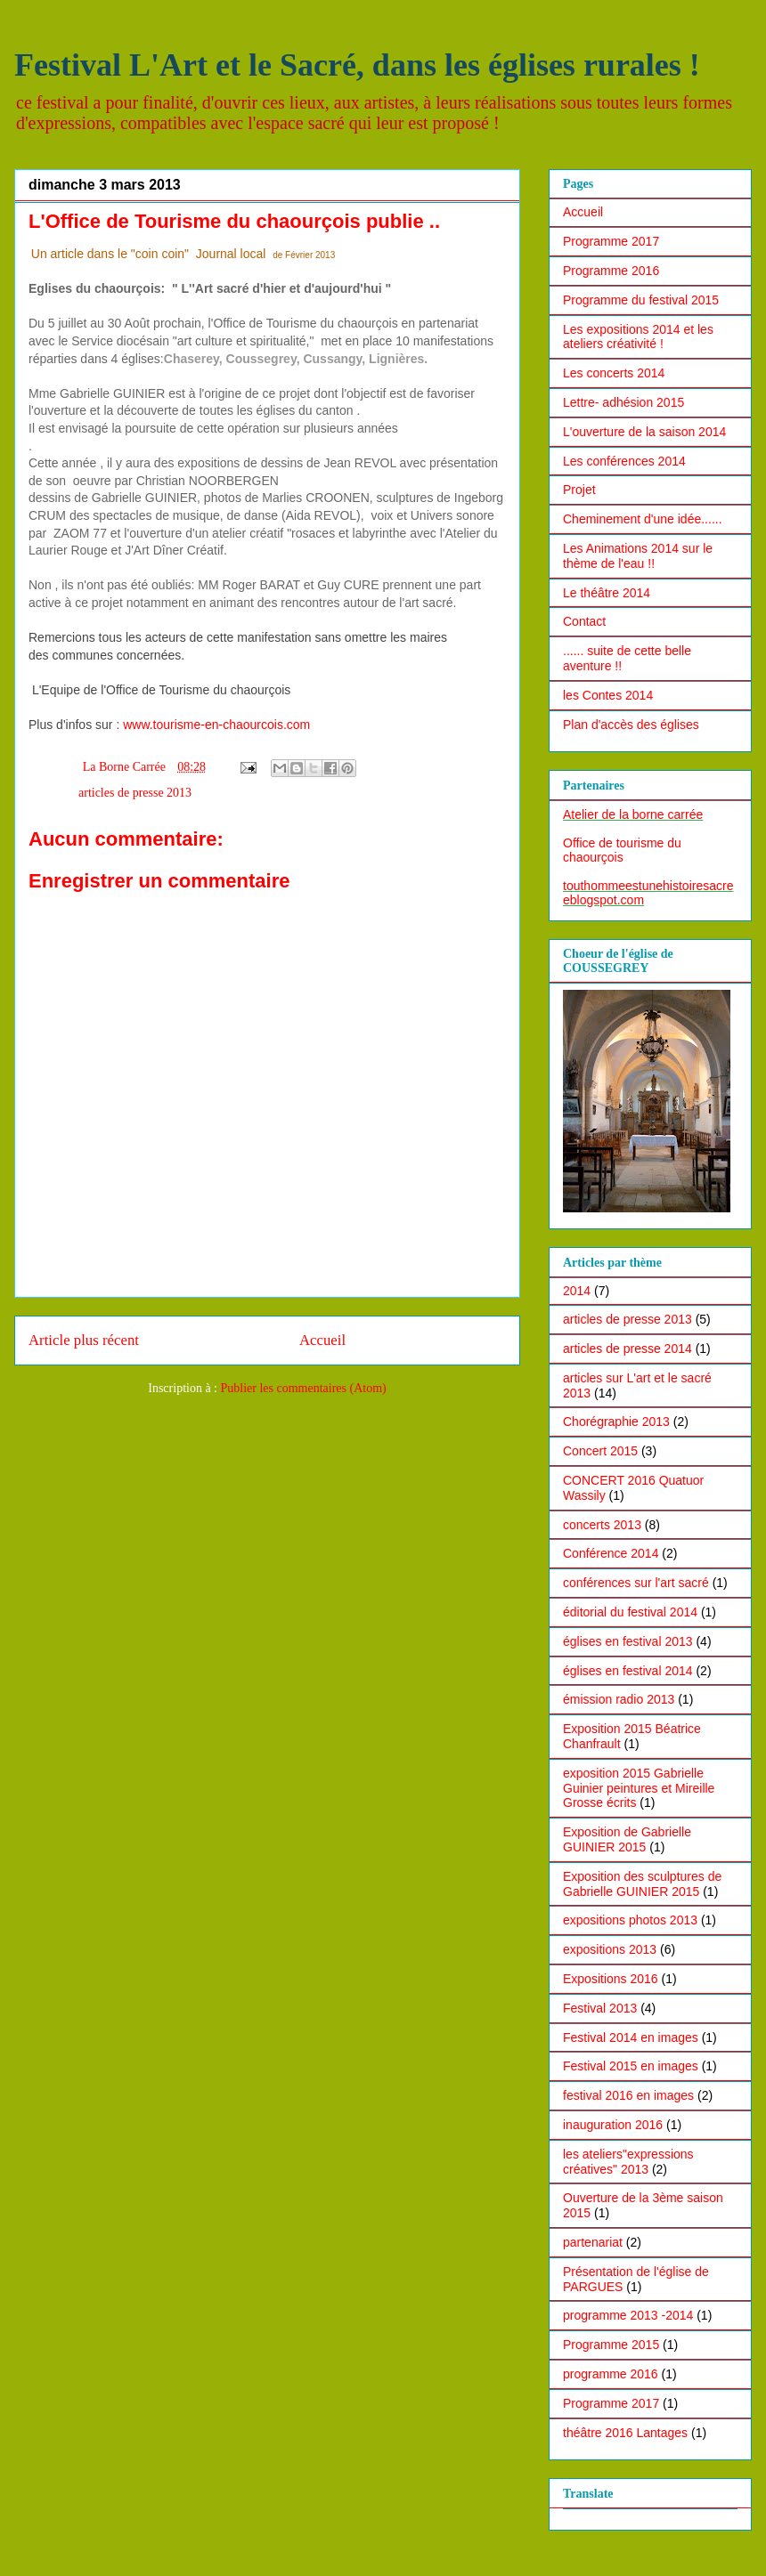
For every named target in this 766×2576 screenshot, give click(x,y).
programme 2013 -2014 (628, 2315)
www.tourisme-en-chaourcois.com (216, 724)
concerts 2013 (602, 1525)
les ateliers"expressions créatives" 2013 (628, 2161)
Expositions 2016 (610, 1979)
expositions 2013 (609, 1949)
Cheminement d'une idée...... (642, 519)
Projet (579, 489)
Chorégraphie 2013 (616, 1421)
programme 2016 (610, 2374)
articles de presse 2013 (135, 792)
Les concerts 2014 (613, 373)
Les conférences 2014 (624, 461)
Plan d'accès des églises (631, 724)
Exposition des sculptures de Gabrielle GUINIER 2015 (642, 1884)
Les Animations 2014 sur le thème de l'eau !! (638, 556)
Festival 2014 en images (630, 2037)
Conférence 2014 (610, 1553)
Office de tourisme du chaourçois (622, 850)
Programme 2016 (611, 270)
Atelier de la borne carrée (633, 814)
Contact (584, 621)
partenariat (593, 2242)
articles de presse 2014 (627, 1348)
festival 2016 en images (628, 2095)
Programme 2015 (611, 2344)
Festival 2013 (600, 2008)
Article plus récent (84, 1340)
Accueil (322, 1340)
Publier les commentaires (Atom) (304, 1388)
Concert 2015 (600, 1451)
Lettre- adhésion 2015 (623, 402)
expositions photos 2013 (630, 1920)
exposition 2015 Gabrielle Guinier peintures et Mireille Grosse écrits (638, 1788)
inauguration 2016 (613, 2125)
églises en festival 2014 (628, 1671)
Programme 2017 (611, 241)
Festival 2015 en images (630, 2066)
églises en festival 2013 (628, 1641)
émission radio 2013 (618, 1699)
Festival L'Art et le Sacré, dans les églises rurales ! (357, 65)
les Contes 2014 (608, 695)
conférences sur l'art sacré (636, 1583)
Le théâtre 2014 (606, 593)
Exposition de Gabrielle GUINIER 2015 (627, 1839)
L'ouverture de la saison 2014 (644, 432)
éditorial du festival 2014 (630, 1612)
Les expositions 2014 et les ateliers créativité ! (638, 337)
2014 (577, 1291)
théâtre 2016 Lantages (625, 2433)
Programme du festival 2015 (641, 300)
